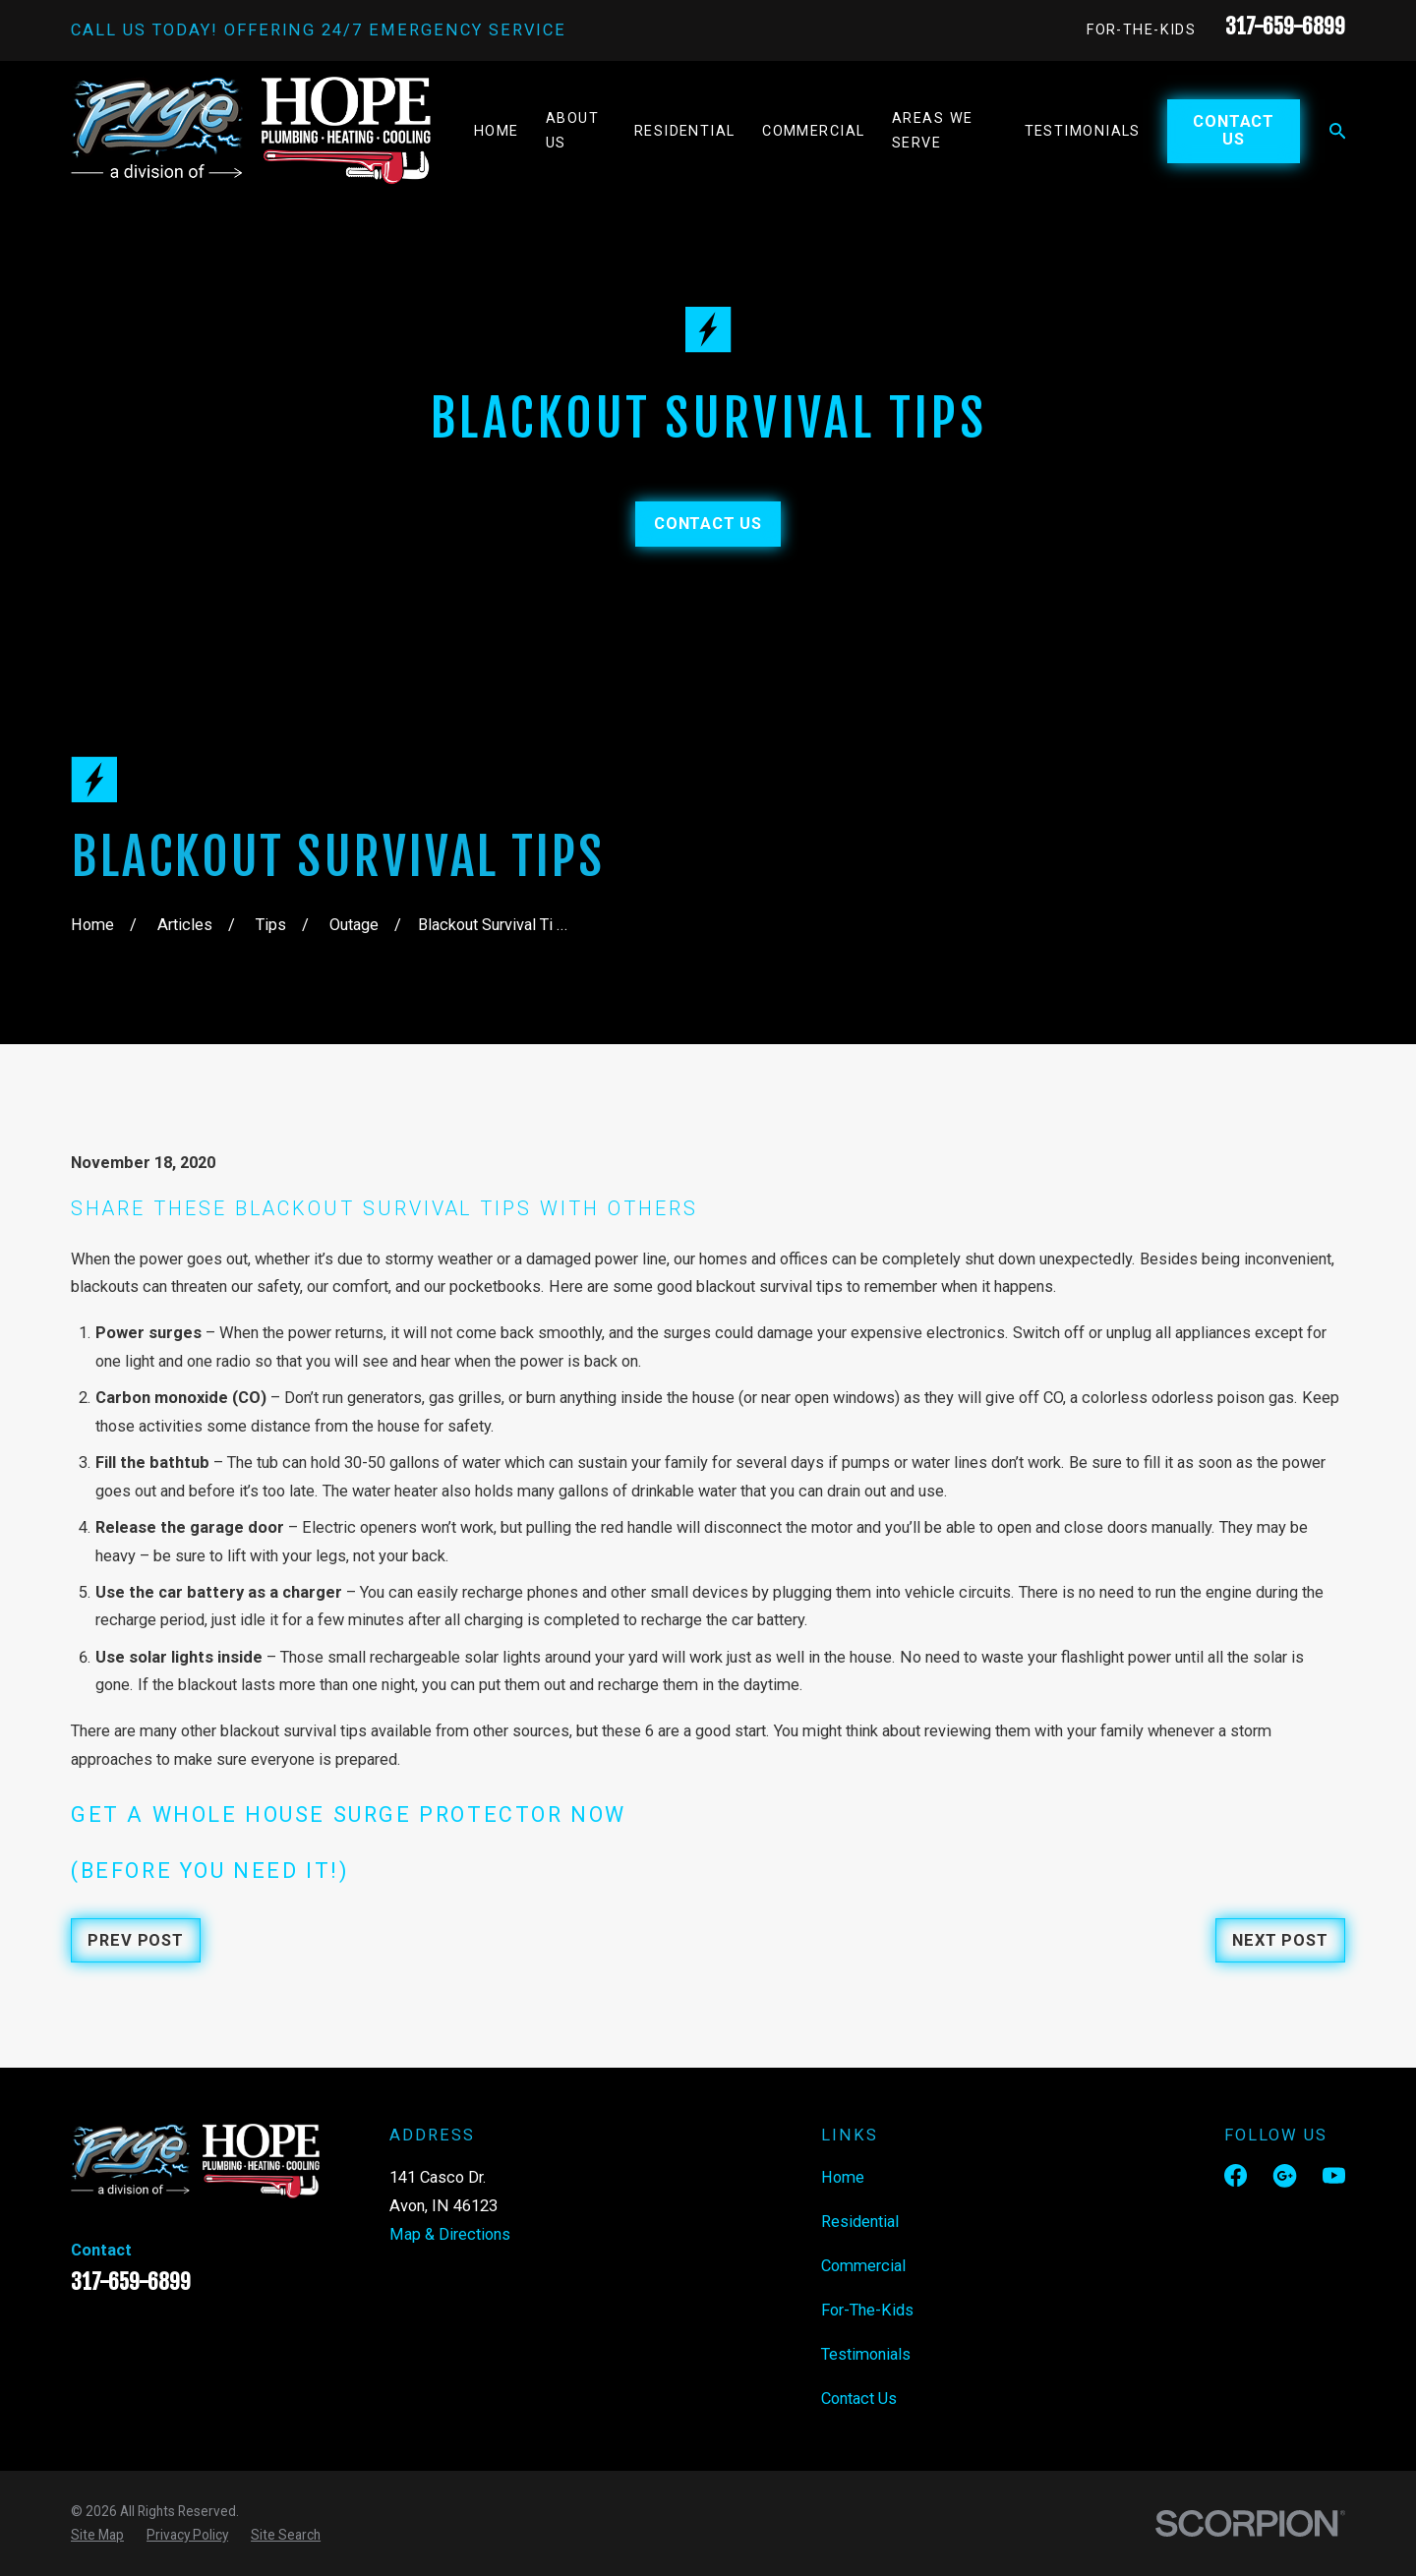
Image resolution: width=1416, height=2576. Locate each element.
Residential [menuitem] (685, 131)
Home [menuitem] (496, 131)
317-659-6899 (1285, 26)
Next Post (1280, 1940)
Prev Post (135, 1940)
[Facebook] (1235, 2175)
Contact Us (1233, 130)
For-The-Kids (1141, 30)
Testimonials (866, 2354)
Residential (860, 2221)
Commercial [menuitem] (813, 131)
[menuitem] (97, 2535)
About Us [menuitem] (572, 130)
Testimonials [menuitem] (1083, 131)
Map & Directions (449, 2234)
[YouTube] (1334, 2175)
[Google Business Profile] (1284, 2175)
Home (842, 2177)
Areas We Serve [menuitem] (933, 130)
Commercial (863, 2265)
